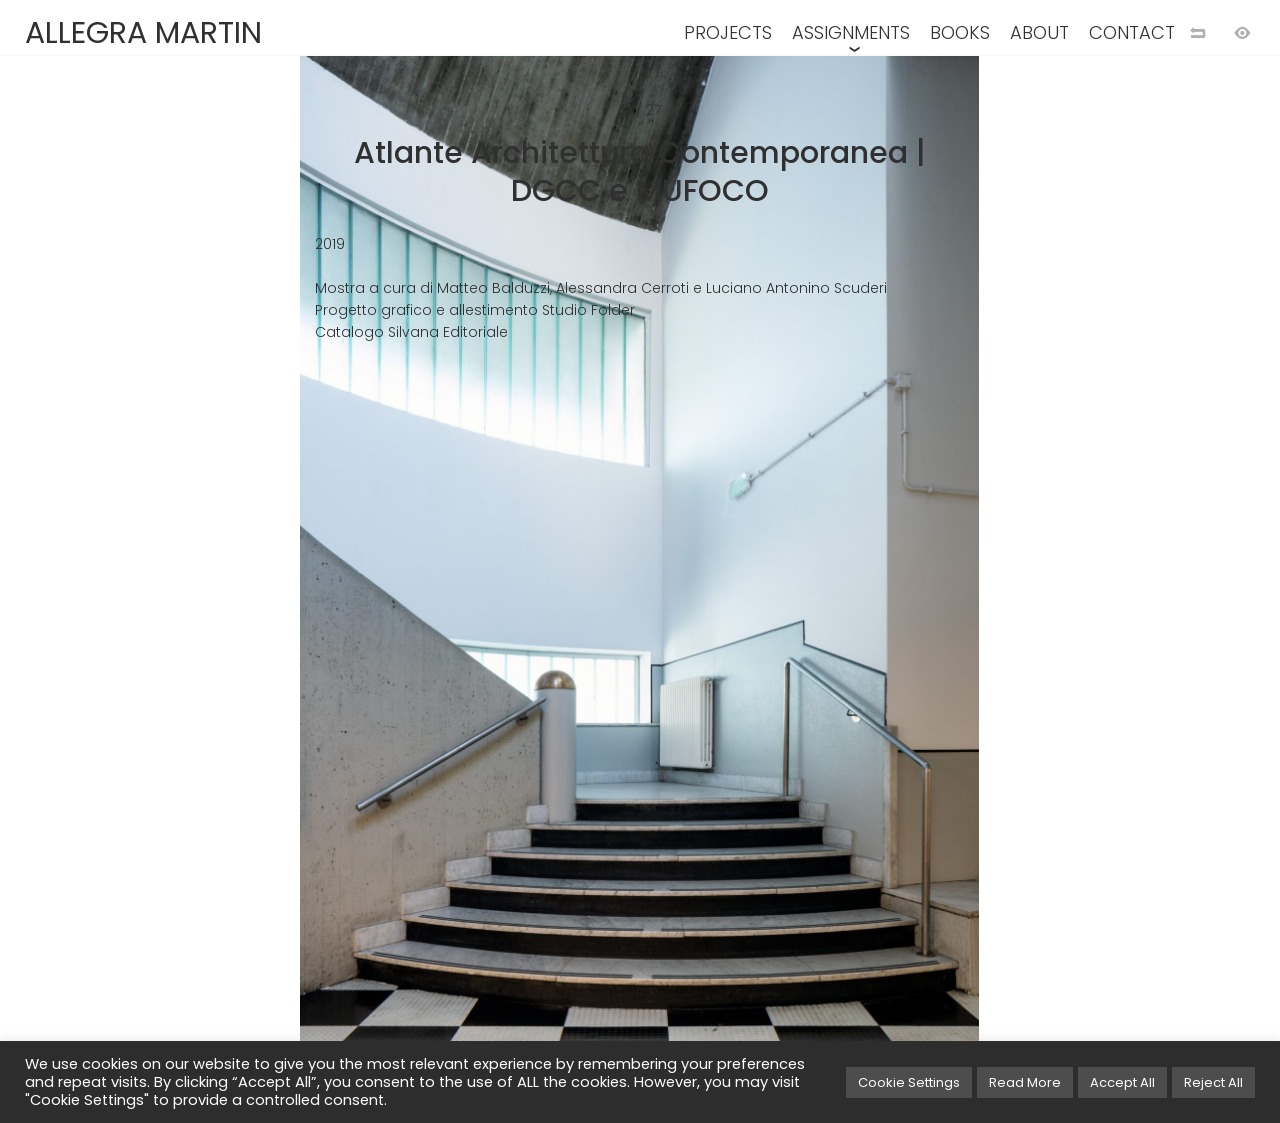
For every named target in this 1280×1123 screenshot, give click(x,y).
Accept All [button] (1122, 1082)
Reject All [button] (1213, 1082)
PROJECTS (728, 32)
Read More (1025, 1082)
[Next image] (960, 594)
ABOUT (1039, 32)
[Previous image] (320, 594)
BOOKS (960, 32)
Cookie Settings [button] (909, 1082)
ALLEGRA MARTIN (143, 33)
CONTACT (1132, 32)
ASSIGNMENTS (851, 32)
